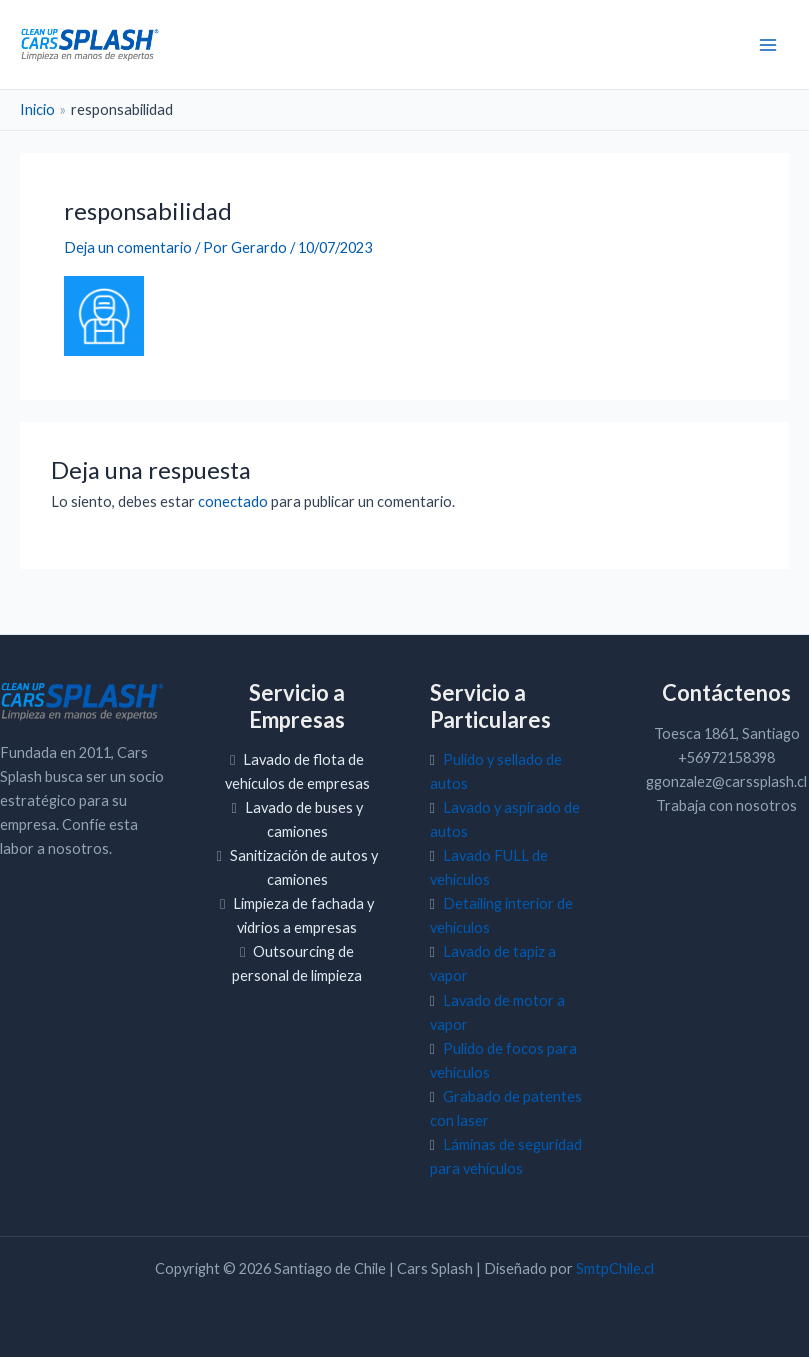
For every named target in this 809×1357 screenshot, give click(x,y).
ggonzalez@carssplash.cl (726, 781)
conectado (233, 501)
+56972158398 (726, 757)
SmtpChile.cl (615, 1268)
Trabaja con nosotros (726, 805)
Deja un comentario (128, 247)
